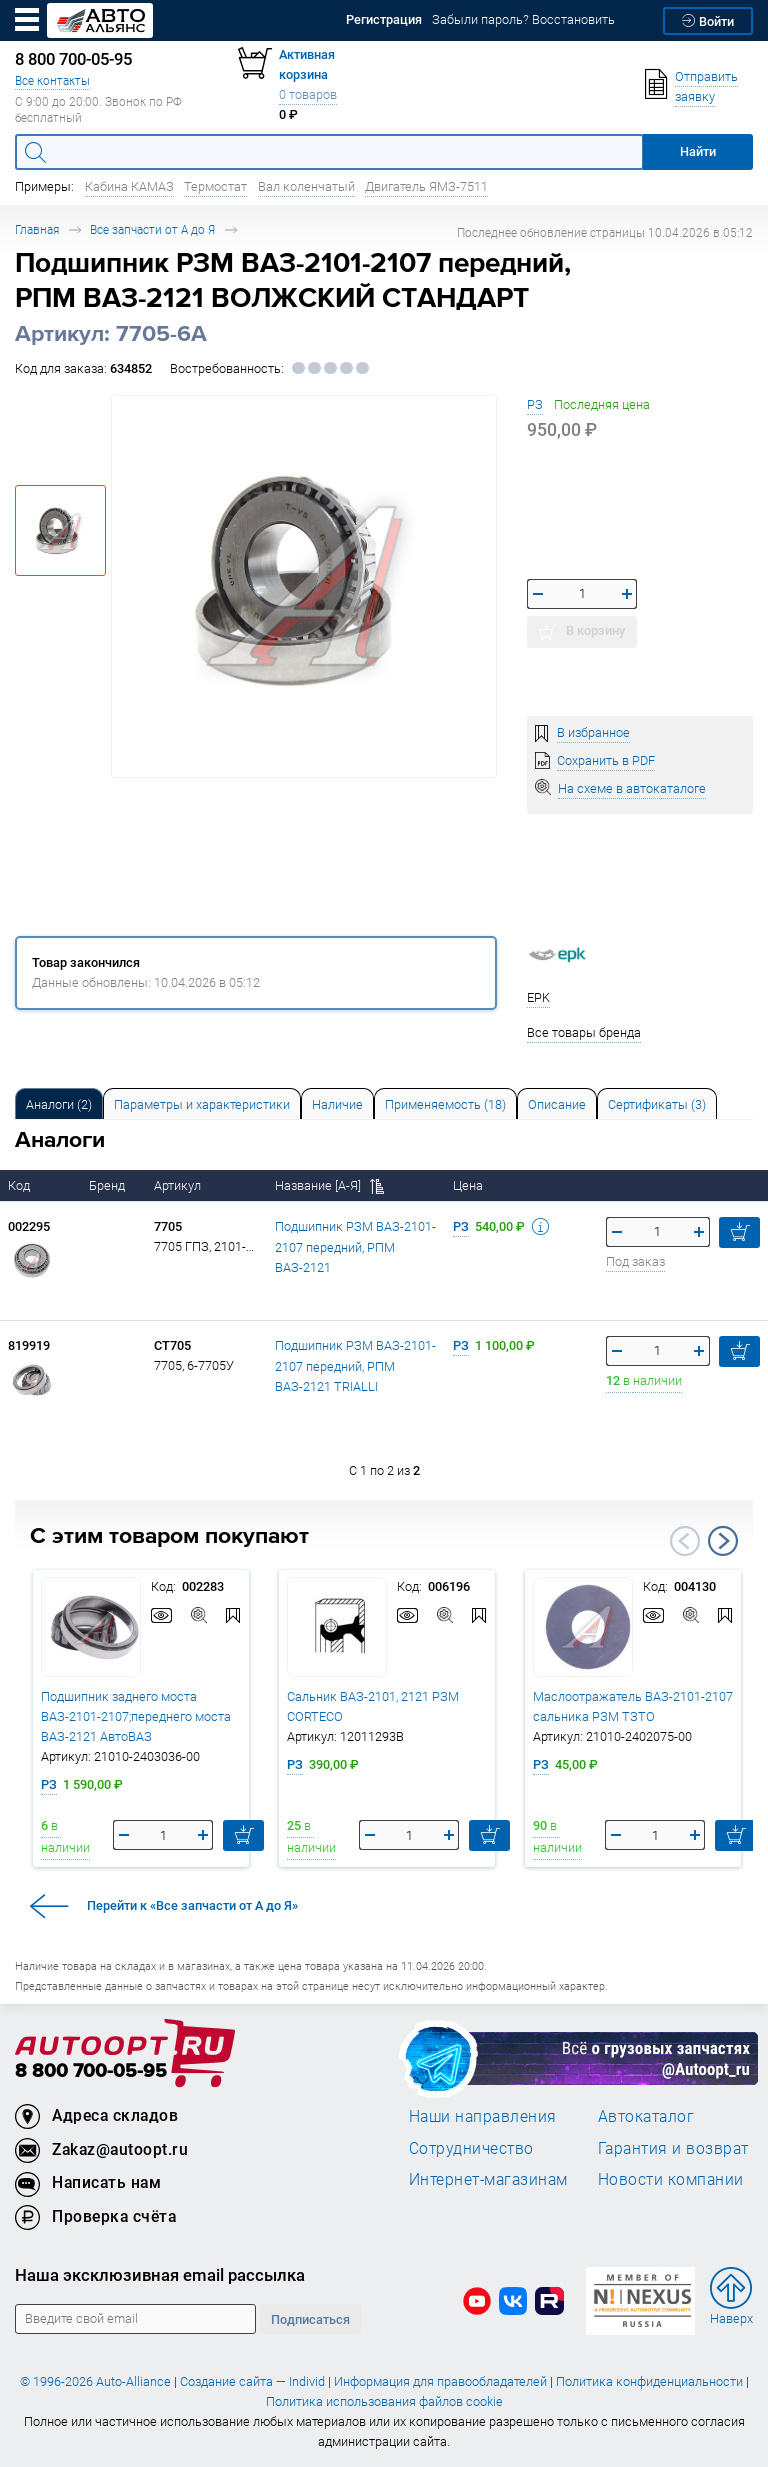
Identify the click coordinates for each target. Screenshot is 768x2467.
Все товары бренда (584, 1032)
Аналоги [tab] (59, 1104)
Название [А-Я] (329, 1185)
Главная (37, 229)
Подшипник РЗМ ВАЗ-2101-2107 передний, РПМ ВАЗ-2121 (355, 1247)
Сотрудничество (471, 2148)
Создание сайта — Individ (252, 2381)
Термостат (215, 186)
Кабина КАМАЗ (129, 186)
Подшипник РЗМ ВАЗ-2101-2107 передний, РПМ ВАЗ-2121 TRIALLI (355, 1366)
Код (20, 1185)
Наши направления (483, 2116)
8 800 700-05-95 (91, 2071)
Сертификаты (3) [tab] (657, 1104)
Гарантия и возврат (673, 2148)
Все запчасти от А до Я (152, 229)
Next (723, 1541)
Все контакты (52, 80)
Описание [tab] (557, 1104)
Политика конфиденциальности (649, 2381)
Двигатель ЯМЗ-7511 (426, 186)
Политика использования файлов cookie (384, 2401)
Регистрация (384, 19)
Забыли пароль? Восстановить (523, 19)
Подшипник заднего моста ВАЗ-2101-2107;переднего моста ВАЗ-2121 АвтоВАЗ (136, 1716)
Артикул (179, 1185)
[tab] (59, 1103)
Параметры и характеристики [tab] (202, 1104)
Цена (469, 1185)
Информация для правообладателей (440, 2381)
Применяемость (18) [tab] (445, 1104)
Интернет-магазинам (488, 2179)
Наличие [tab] (337, 1104)
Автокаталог (646, 2116)
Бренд (108, 1185)
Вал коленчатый (306, 186)
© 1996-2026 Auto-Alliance (95, 2381)
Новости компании (671, 2179)
